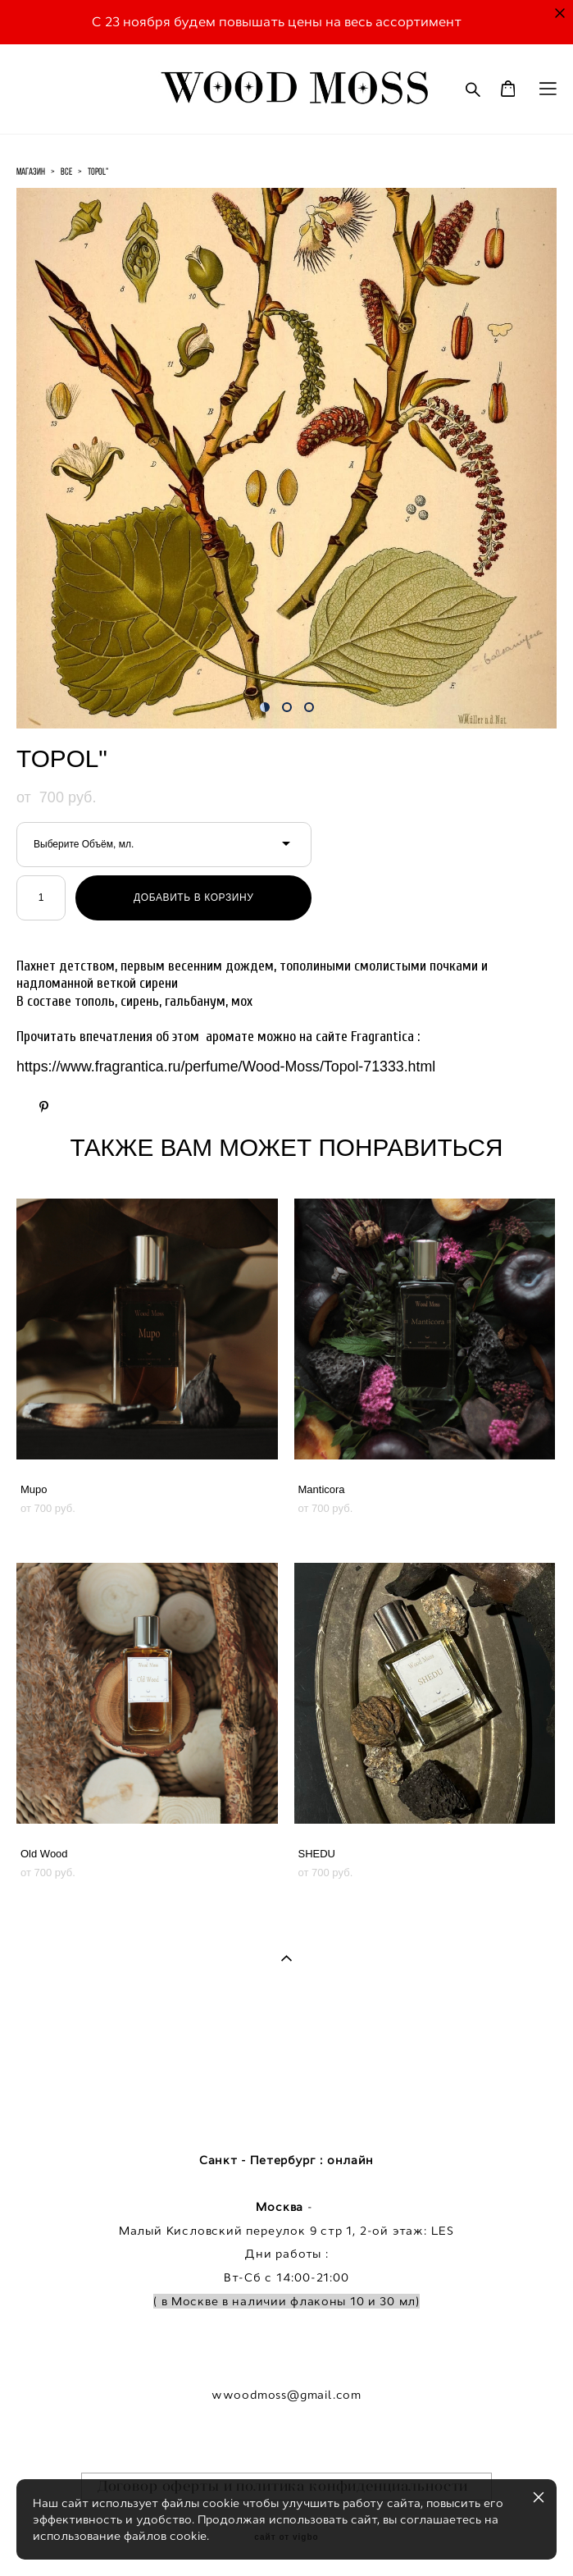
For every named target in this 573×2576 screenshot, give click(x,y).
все (66, 171)
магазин (30, 171)
